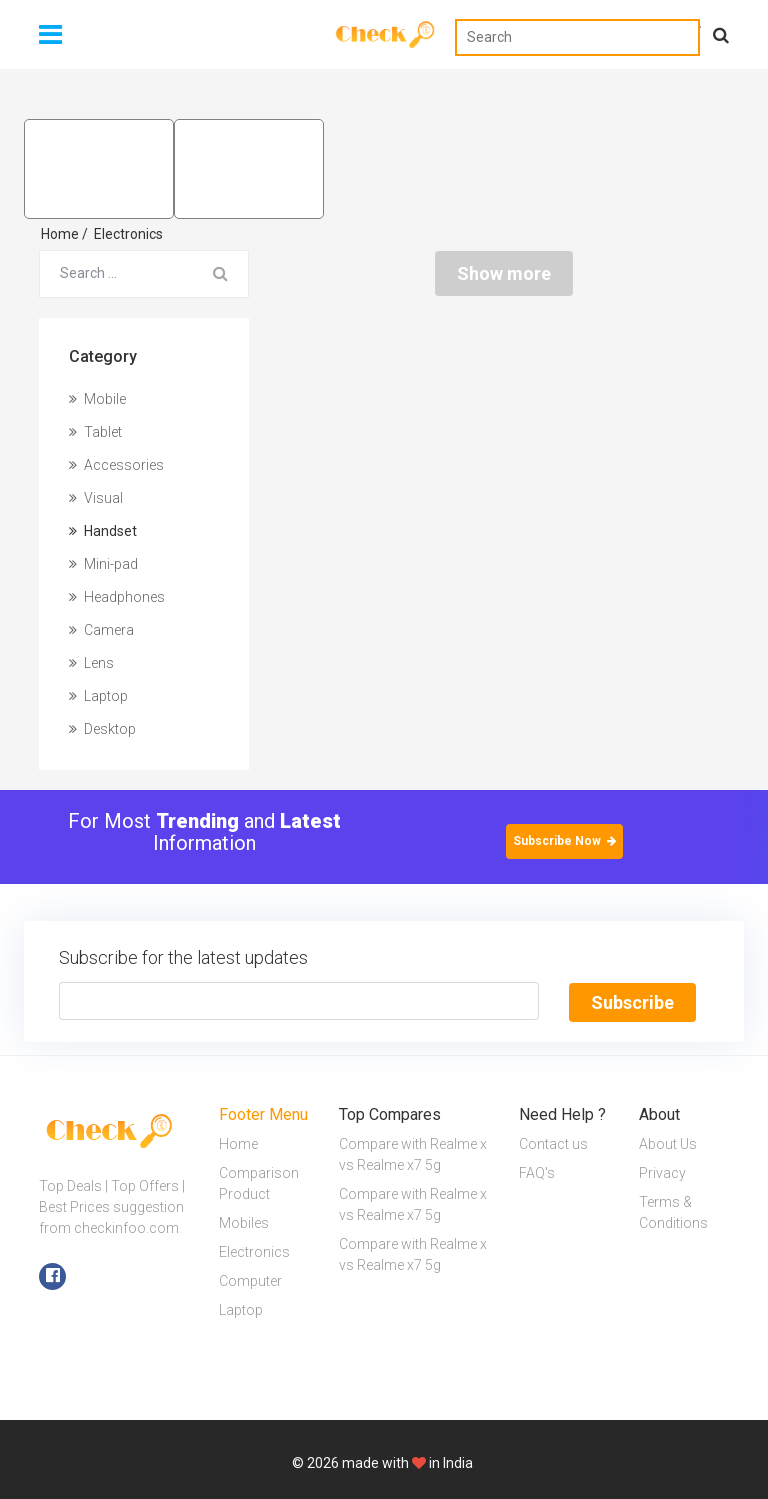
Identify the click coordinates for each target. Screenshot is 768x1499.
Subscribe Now (564, 841)
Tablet (95, 432)
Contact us (553, 1143)
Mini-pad (103, 564)
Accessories (116, 465)
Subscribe (632, 1001)
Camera (101, 630)
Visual (96, 498)
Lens (91, 663)
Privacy (662, 1172)
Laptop (98, 696)
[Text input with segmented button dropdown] (299, 1001)
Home (64, 234)
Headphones (117, 597)
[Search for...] (117, 274)
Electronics (128, 234)
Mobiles (244, 1222)
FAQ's (537, 1172)
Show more (504, 273)
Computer (250, 1280)
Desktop (102, 729)
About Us (668, 1143)
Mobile (97, 399)
